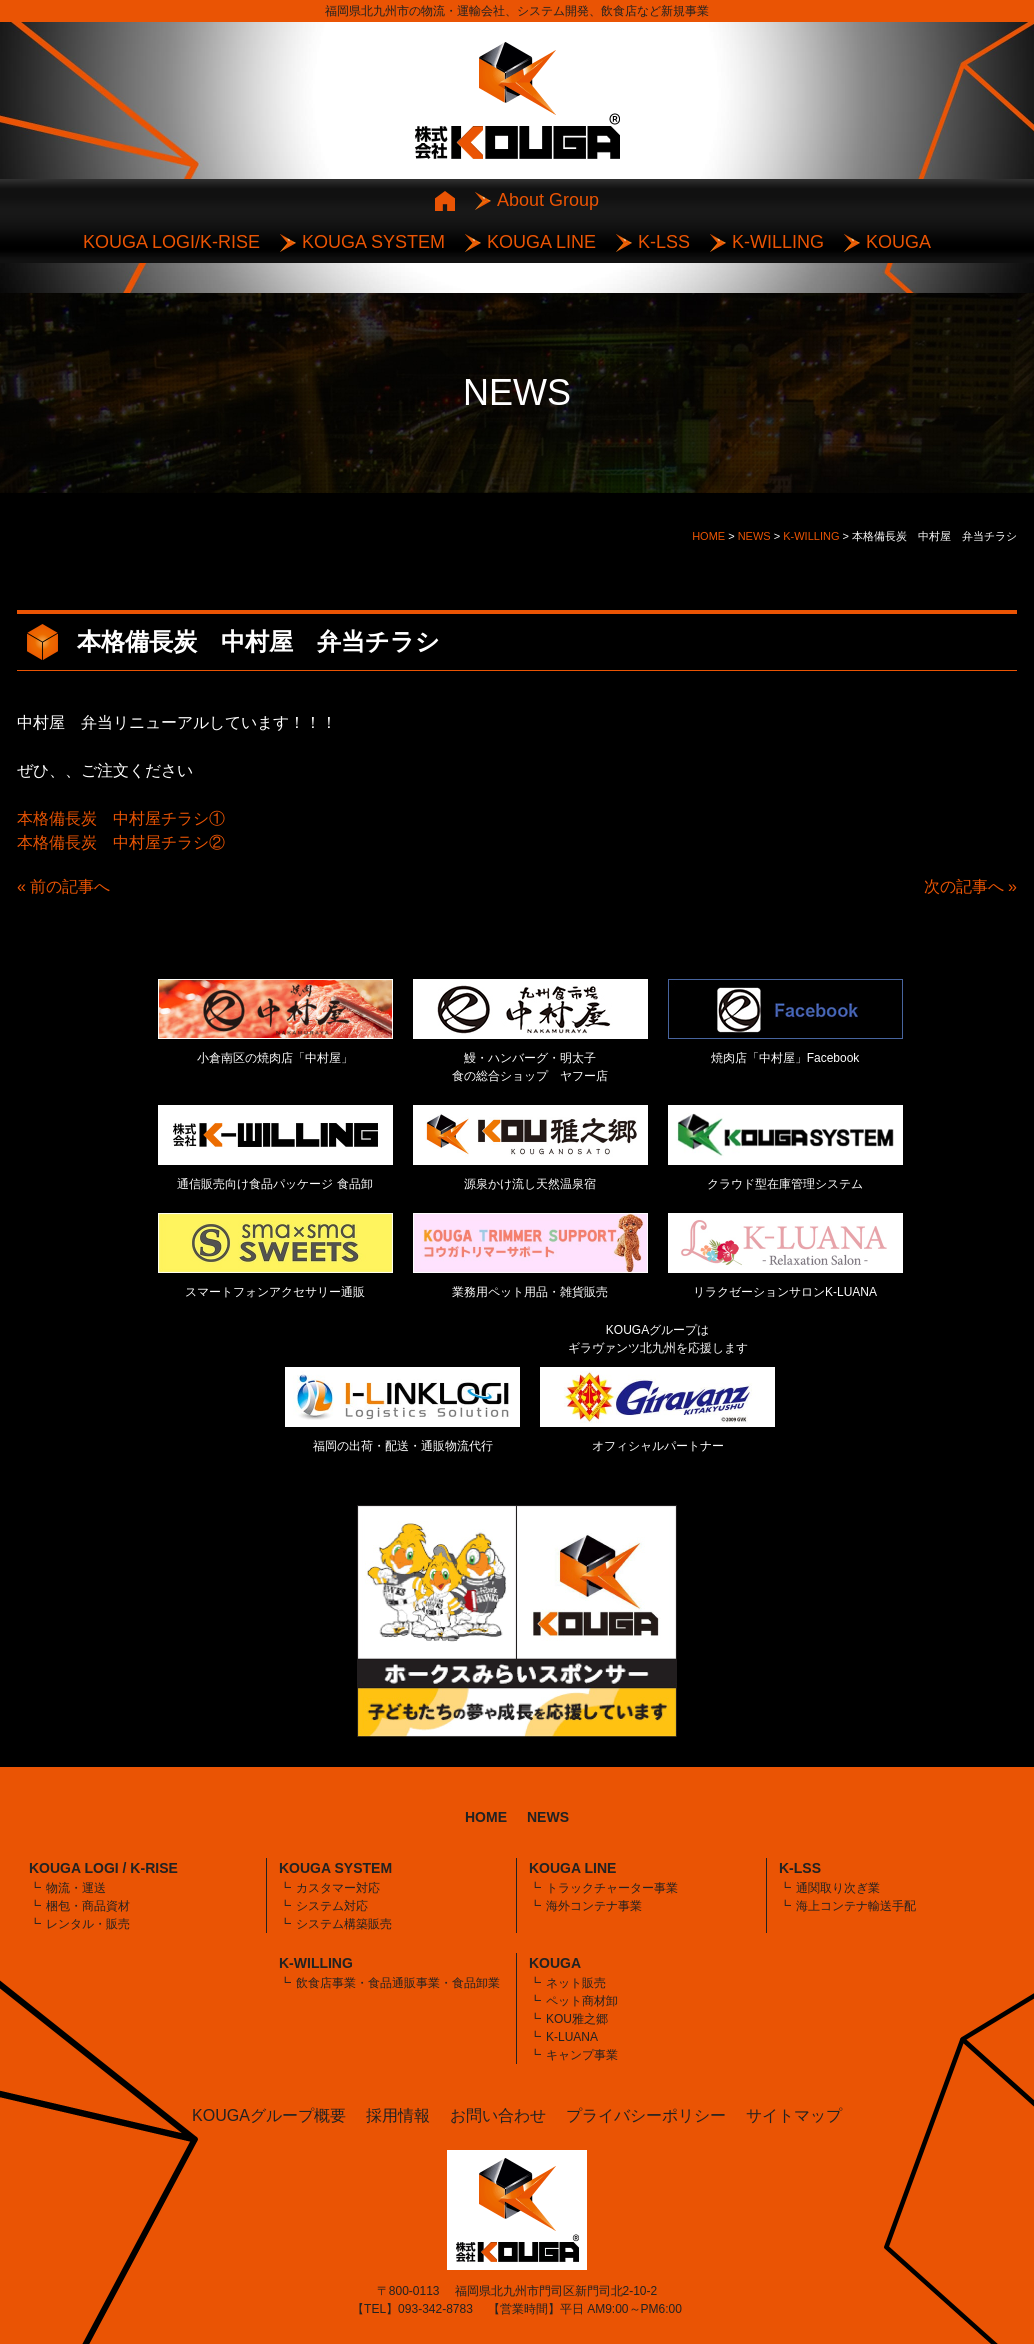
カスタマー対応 (338, 1888)
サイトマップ (794, 2115)
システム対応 (332, 1906)
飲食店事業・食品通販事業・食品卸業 (398, 1983)
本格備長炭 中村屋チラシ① (121, 818)
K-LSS (664, 242)
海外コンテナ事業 (594, 1906)
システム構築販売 (344, 1924)
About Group (548, 200)
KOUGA (898, 242)
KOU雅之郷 (577, 2019)
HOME (486, 1817)
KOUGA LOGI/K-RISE (171, 242)
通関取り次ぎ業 (838, 1888)
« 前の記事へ (63, 886)
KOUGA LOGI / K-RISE (103, 1868)
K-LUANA (572, 2037)
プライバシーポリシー (646, 2115)
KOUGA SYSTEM (373, 242)
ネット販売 (576, 1983)
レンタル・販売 (88, 1924)
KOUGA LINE (541, 242)
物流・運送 (76, 1888)
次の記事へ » (970, 886)
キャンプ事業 (582, 2055)
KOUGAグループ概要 (269, 2115)
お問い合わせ (498, 2115)
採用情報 (398, 2115)
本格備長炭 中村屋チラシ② (121, 842)
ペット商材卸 (582, 2001)
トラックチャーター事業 (612, 1888)
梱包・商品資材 (88, 1906)
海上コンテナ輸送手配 (856, 1906)
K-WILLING (778, 242)
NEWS (548, 1817)
